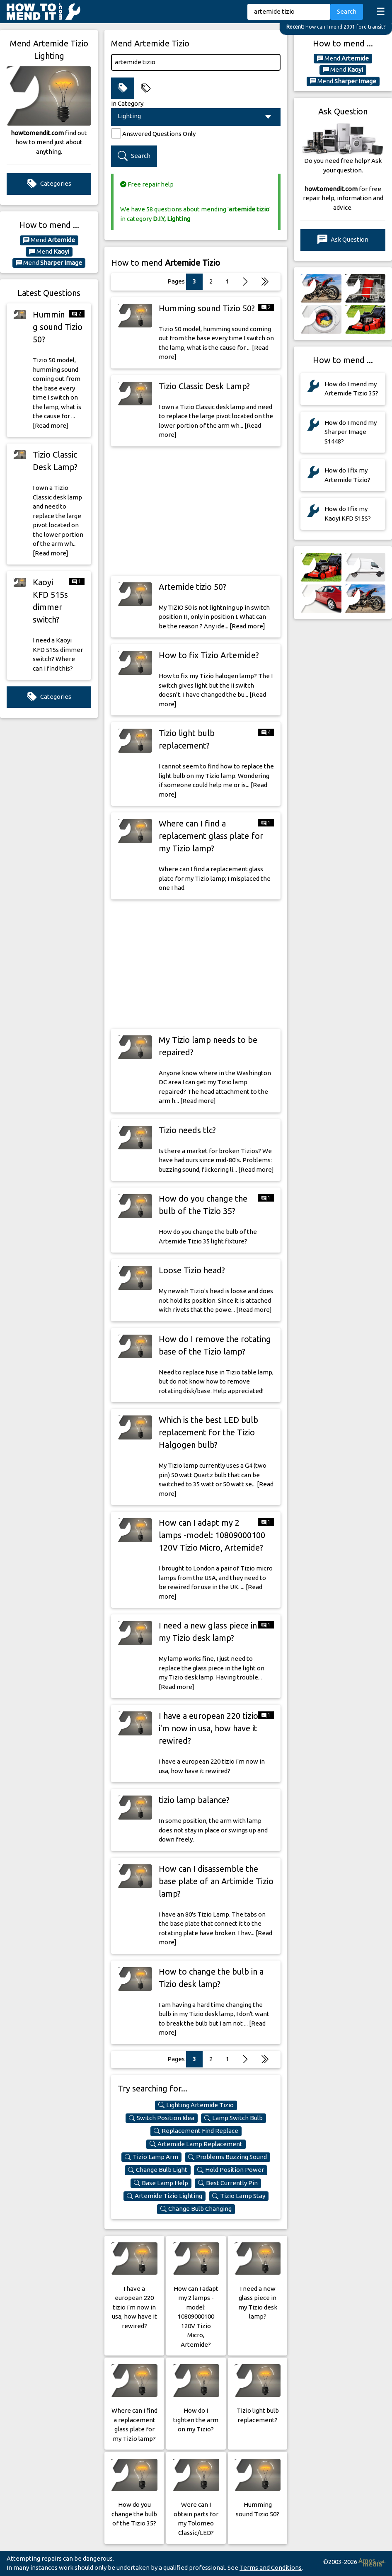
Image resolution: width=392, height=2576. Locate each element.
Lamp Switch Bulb (233, 2118)
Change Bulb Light (157, 2170)
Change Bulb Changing (196, 2209)
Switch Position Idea (161, 2118)
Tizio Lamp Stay (238, 2196)
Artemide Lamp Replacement (196, 2144)
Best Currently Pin (228, 2183)
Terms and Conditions (271, 2567)
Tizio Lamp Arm (151, 2157)
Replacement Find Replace (196, 2131)
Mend (49, 240)
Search (346, 11)
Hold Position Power (230, 2170)
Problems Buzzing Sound (227, 2157)
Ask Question (342, 239)
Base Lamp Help (161, 2183)
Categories (49, 183)
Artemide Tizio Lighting (164, 2196)
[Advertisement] (196, 511)
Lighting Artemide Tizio (196, 2105)
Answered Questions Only (159, 133)
